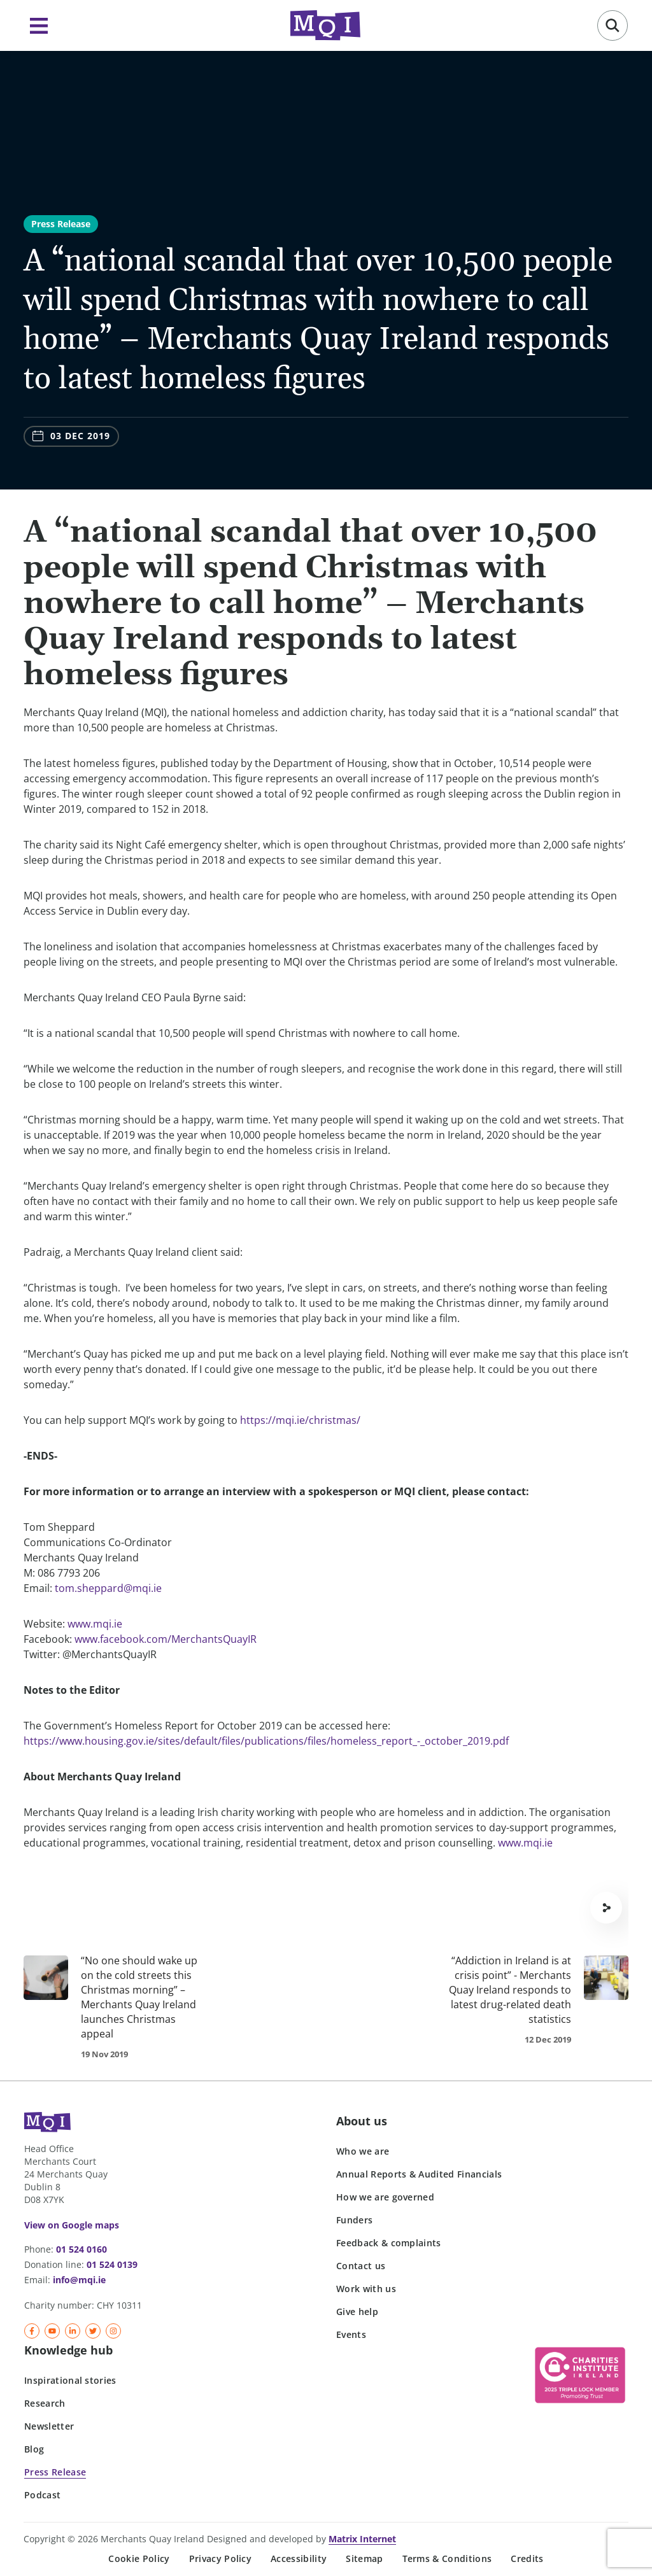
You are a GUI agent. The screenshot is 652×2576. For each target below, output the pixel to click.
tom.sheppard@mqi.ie (108, 1588)
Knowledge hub (68, 2350)
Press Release (60, 224)
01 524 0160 (81, 2249)
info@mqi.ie (79, 2280)
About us (361, 2121)
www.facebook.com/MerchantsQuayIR (165, 1639)
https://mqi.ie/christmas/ (300, 1420)
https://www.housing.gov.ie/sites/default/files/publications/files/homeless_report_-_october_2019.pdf (266, 1741)
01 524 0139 (112, 2264)
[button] (612, 25)
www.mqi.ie (94, 1624)
